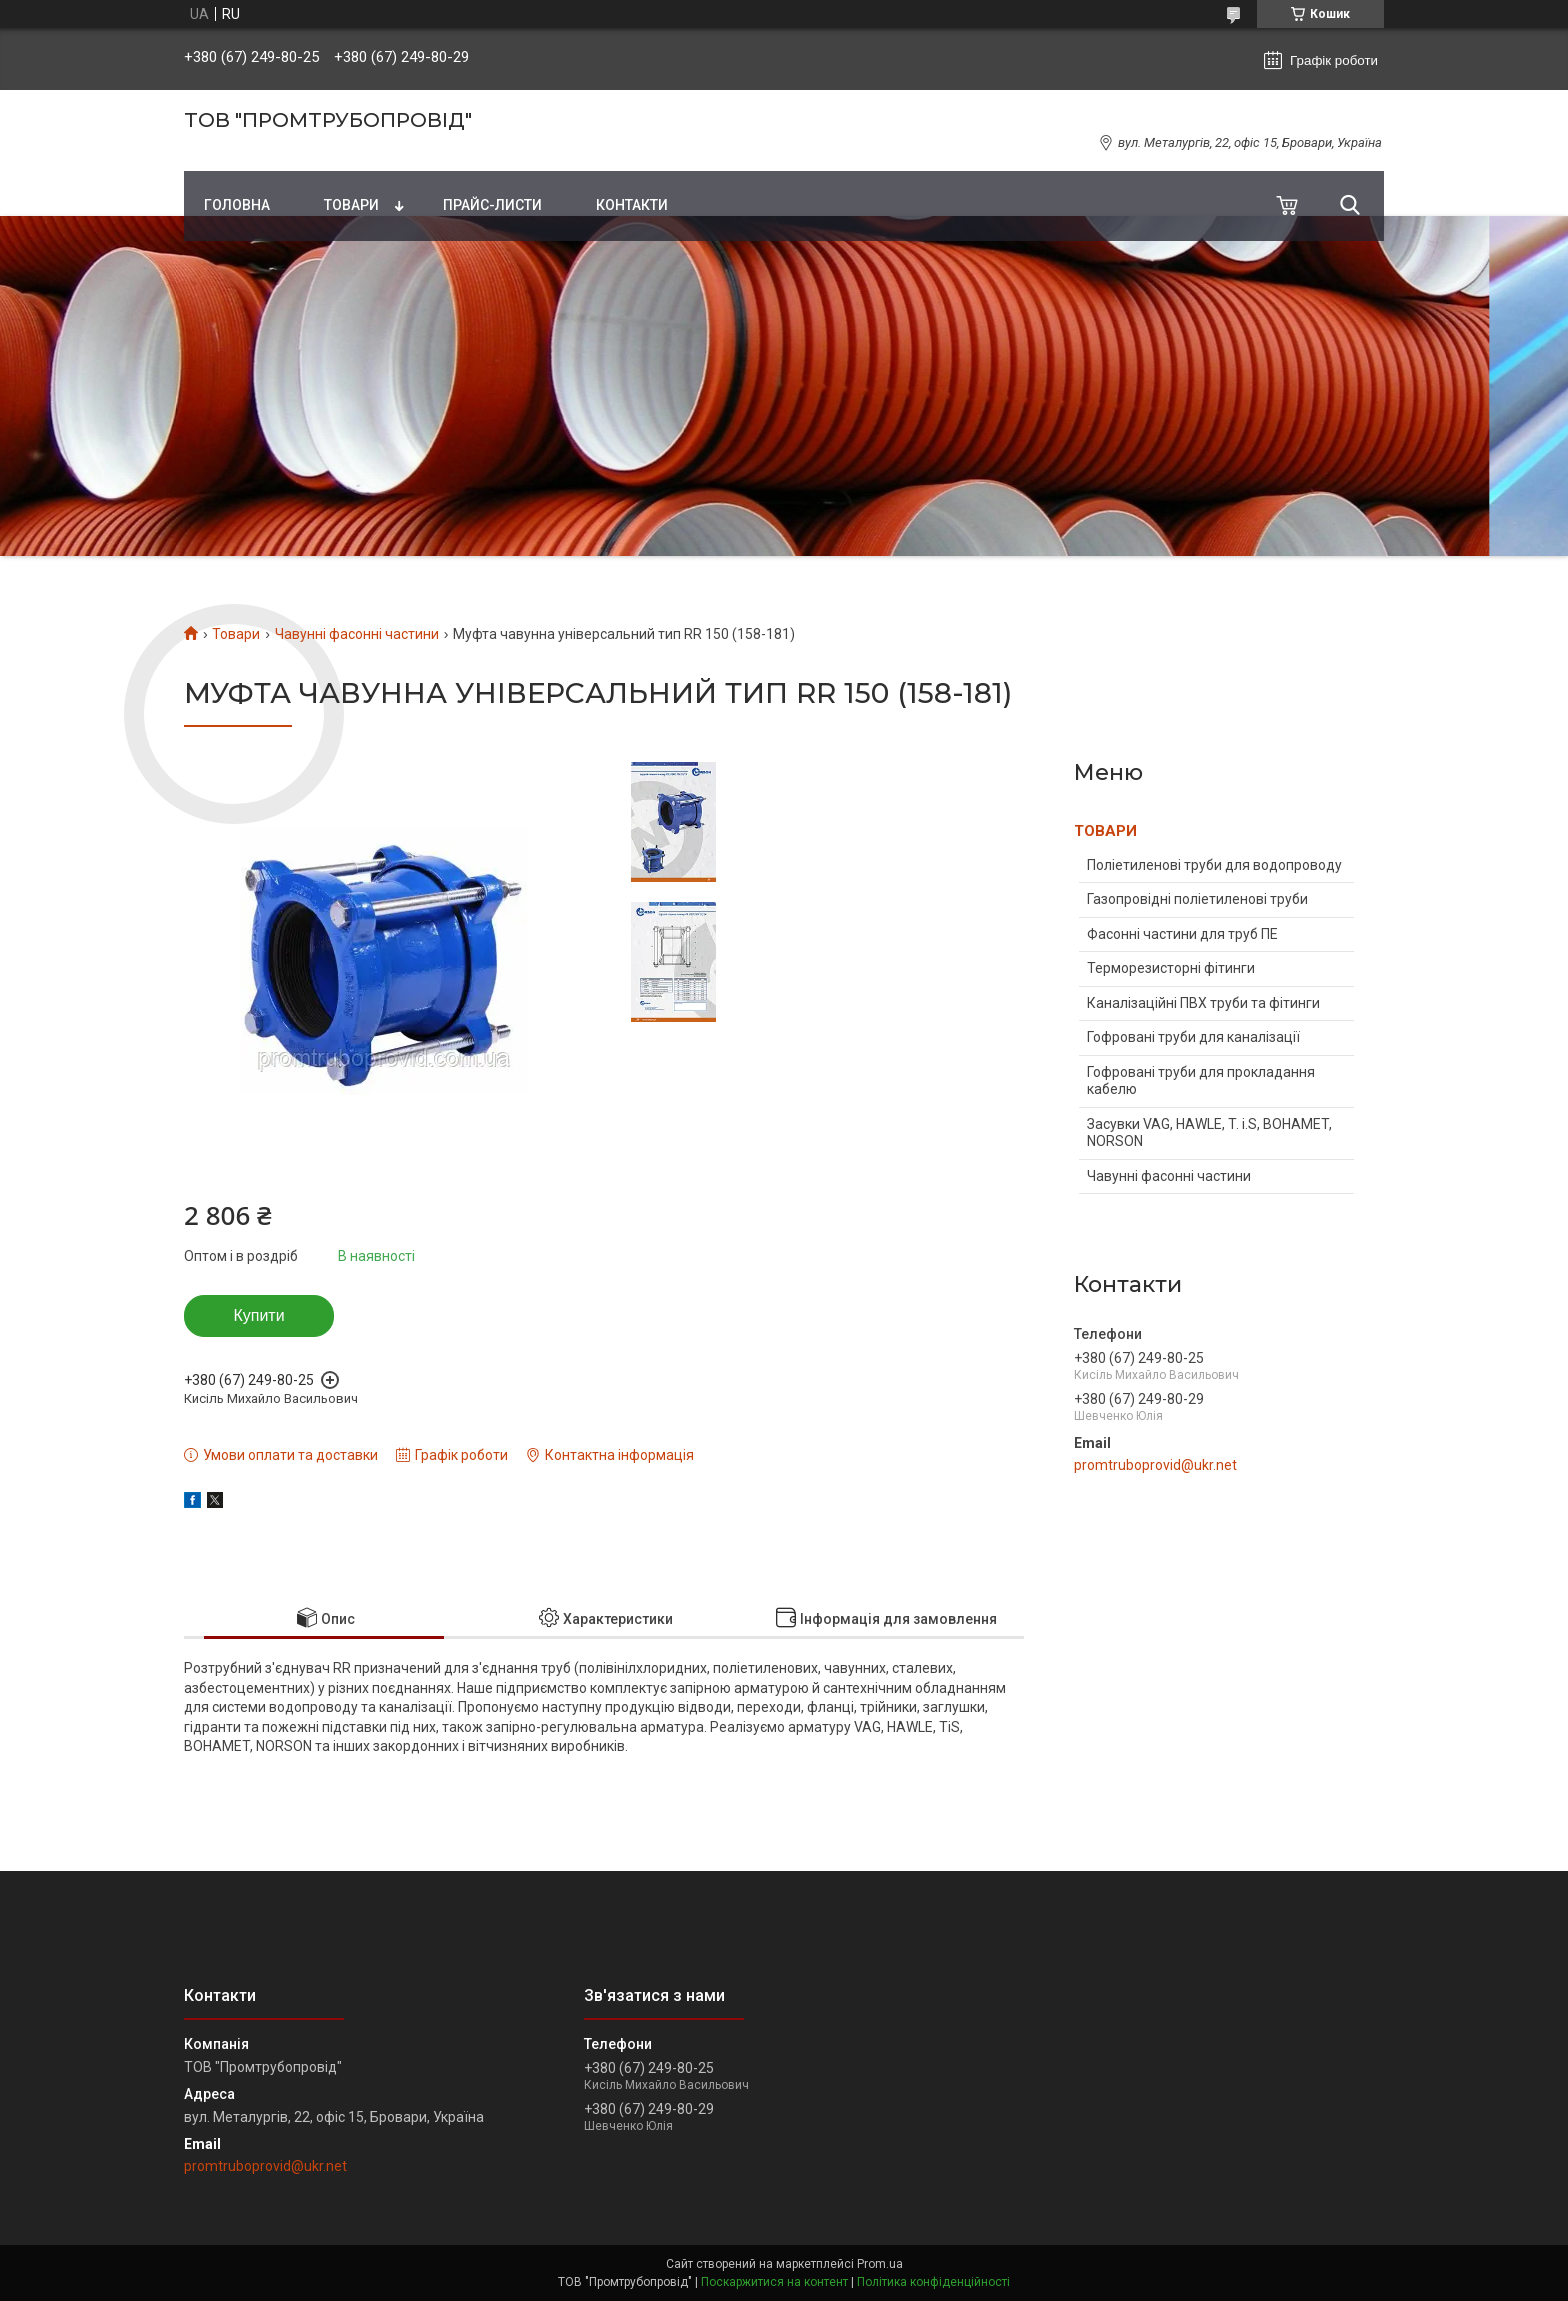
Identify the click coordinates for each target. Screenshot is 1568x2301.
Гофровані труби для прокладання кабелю (1201, 1081)
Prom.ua (880, 2264)
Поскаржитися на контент (774, 2282)
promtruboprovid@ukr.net (1155, 1465)
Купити (258, 1315)
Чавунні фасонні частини (357, 634)
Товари (351, 205)
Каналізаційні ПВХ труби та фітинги (1203, 1003)
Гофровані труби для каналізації (1193, 1037)
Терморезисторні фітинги (1171, 968)
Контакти (632, 205)
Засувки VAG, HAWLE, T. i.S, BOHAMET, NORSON (1209, 1133)
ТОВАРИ (1105, 831)
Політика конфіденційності (933, 2282)
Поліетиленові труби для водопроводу (1214, 865)
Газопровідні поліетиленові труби (1197, 899)
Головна (237, 205)
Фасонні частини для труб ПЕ (1182, 934)
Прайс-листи (492, 205)
